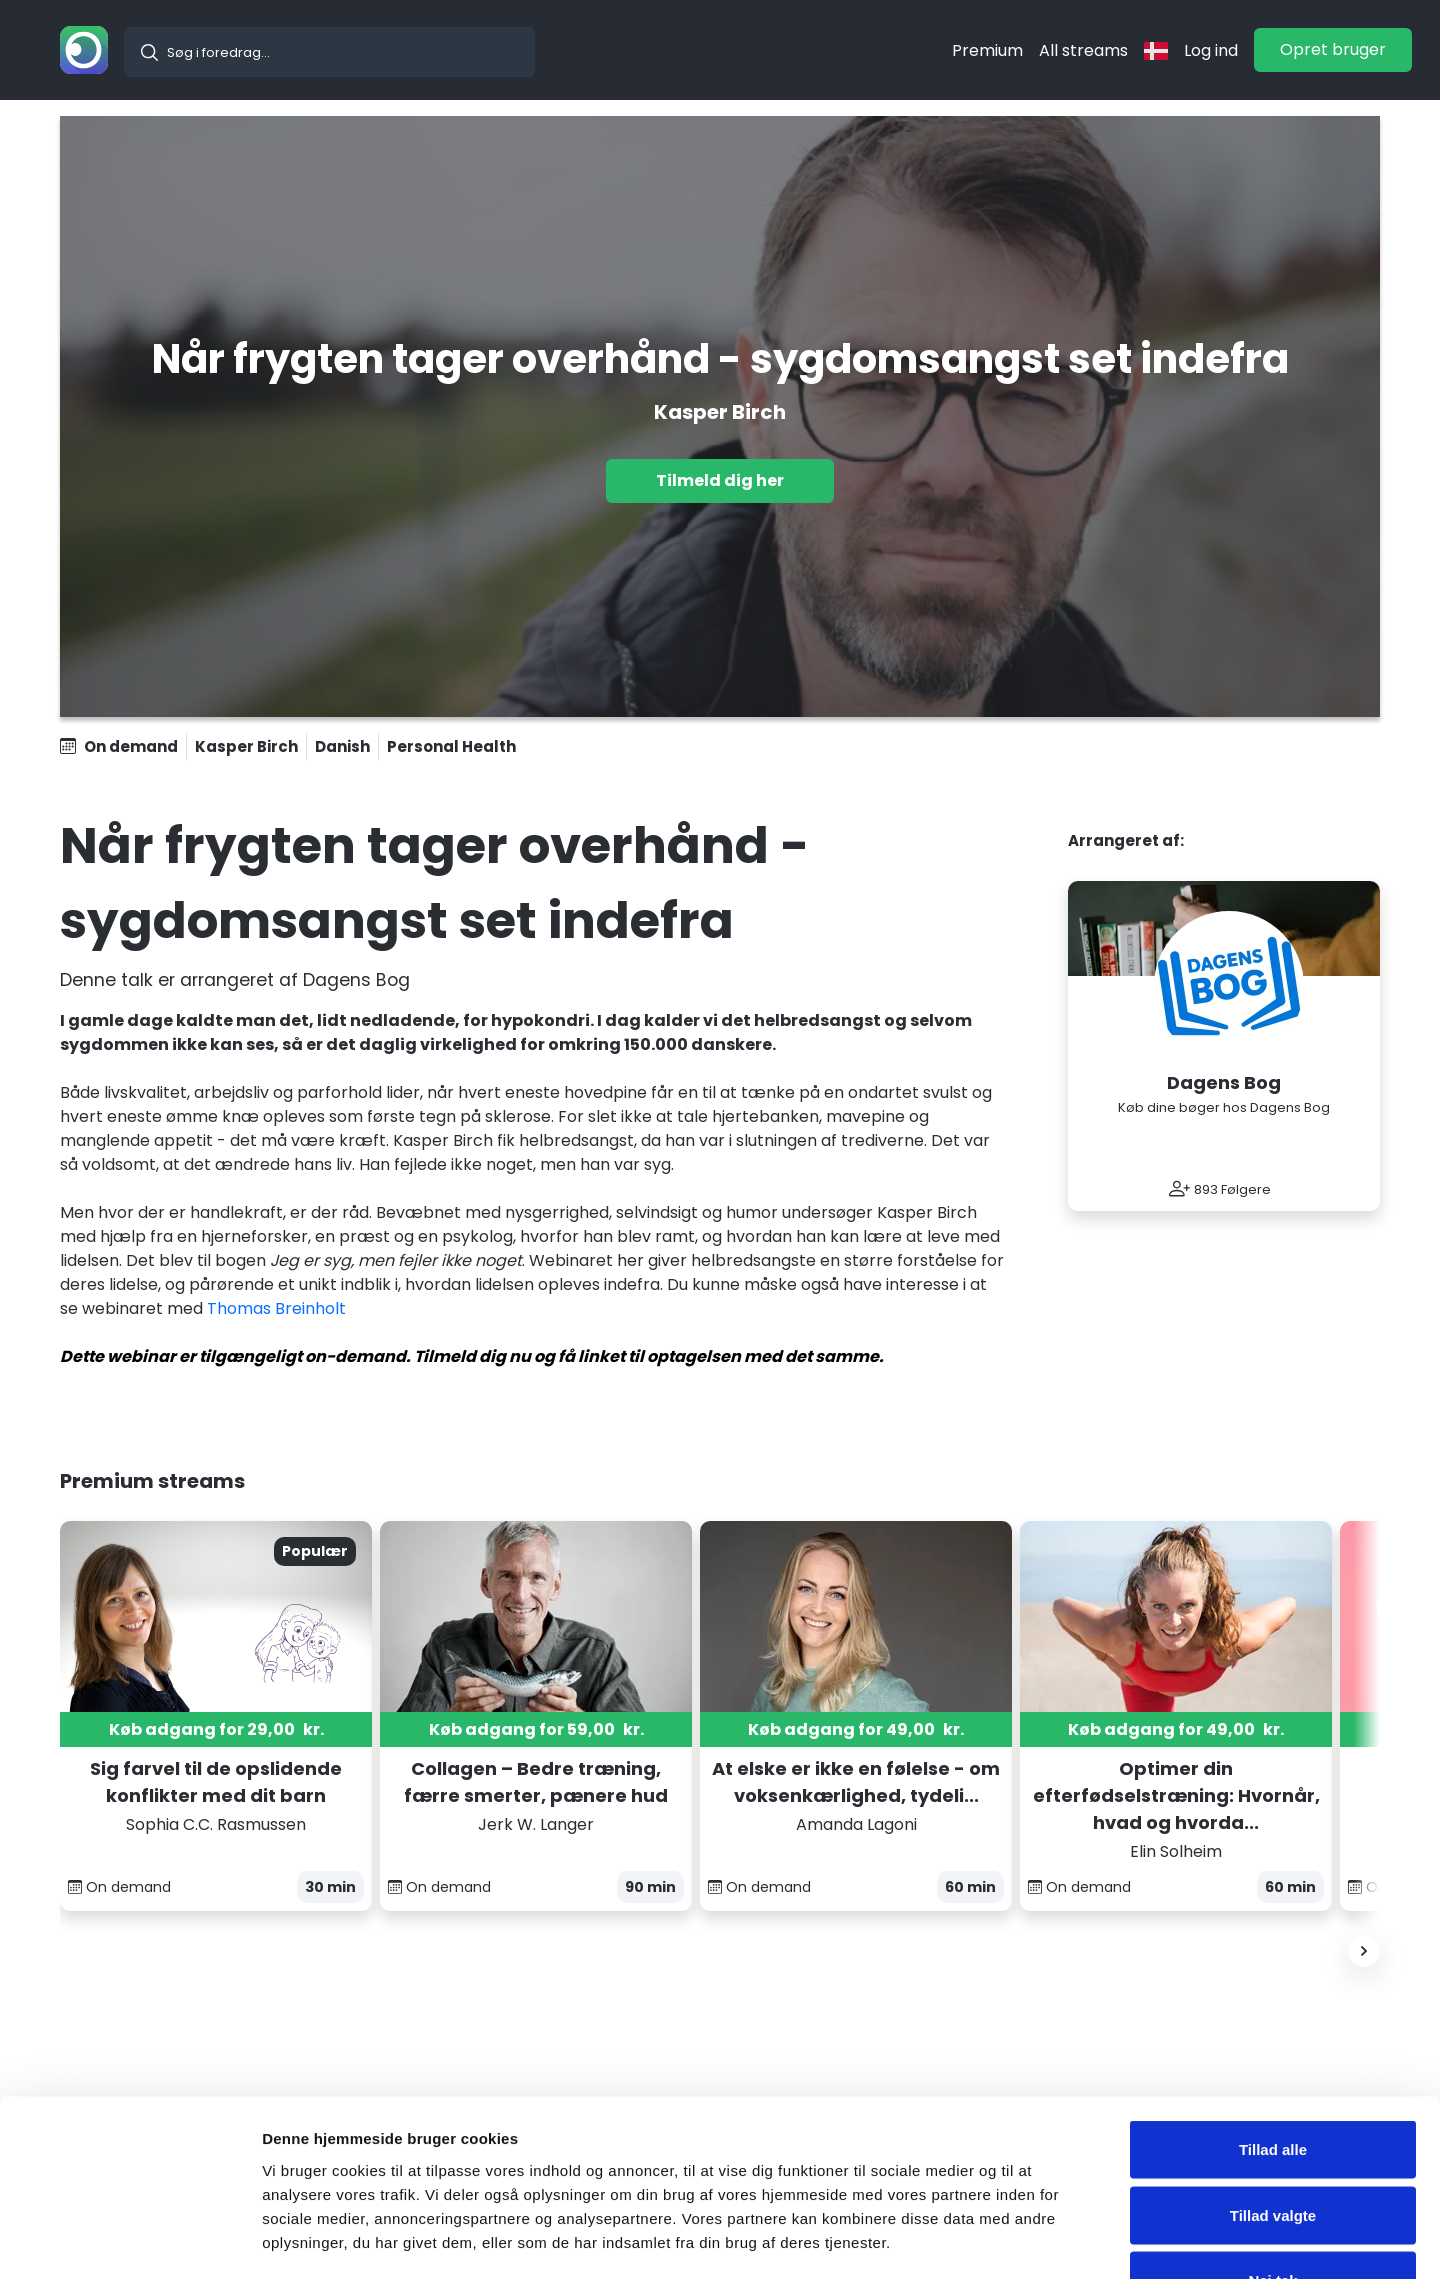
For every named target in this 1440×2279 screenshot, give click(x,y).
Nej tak (1272, 2147)
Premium (987, 50)
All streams (1083, 50)
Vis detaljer (1039, 2239)
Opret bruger (1333, 49)
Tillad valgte (1273, 2082)
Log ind (1211, 50)
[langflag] (1156, 50)
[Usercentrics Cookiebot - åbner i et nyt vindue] (129, 2240)
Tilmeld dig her (720, 480)
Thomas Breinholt (276, 1308)
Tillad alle (1273, 2016)
